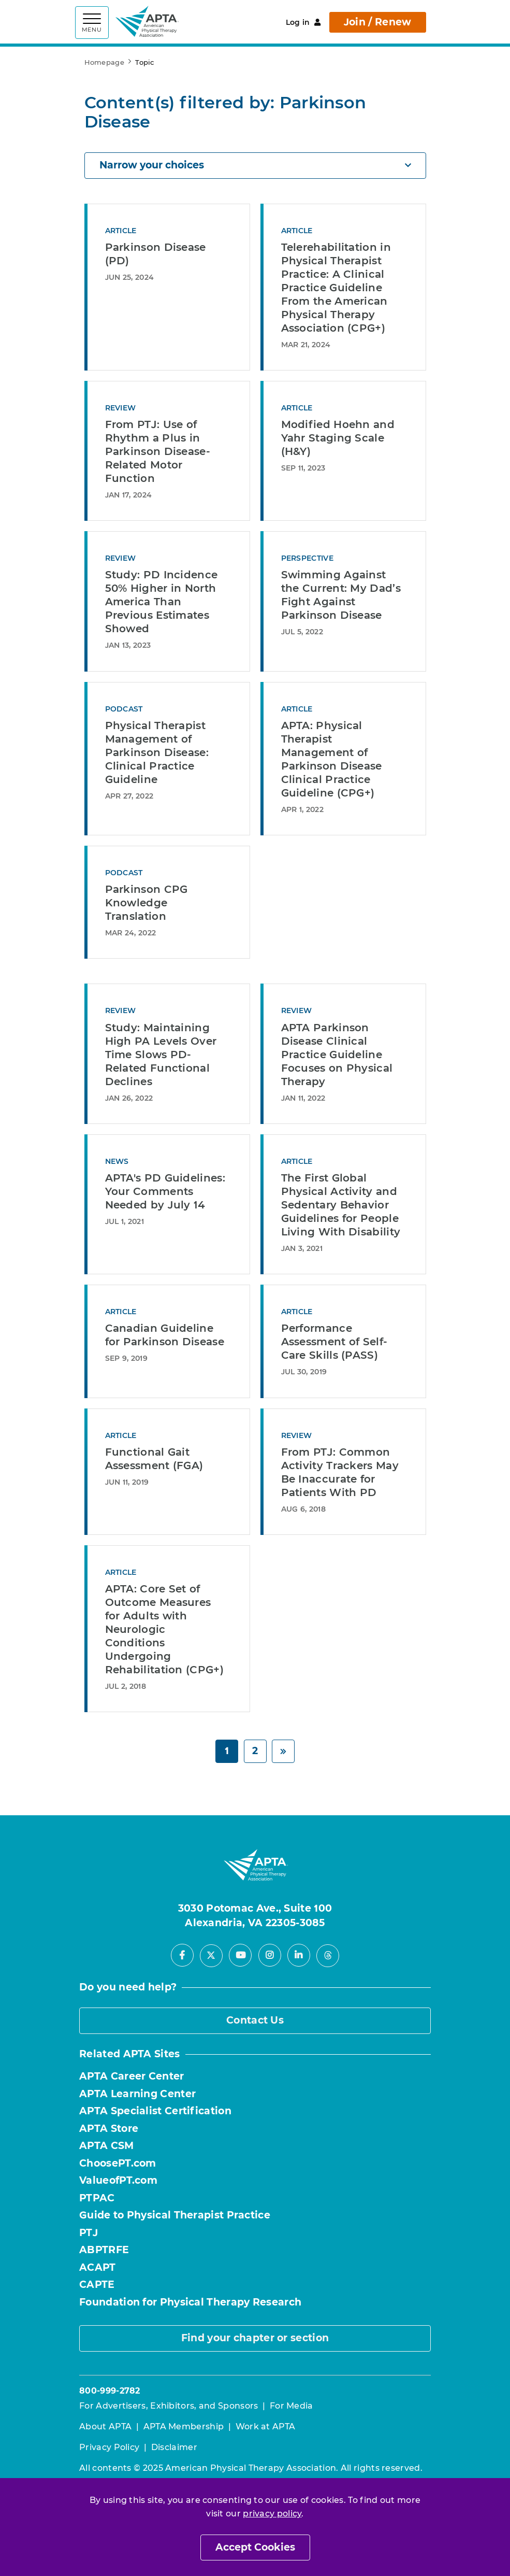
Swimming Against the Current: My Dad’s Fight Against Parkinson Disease (341, 594)
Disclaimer (174, 2447)
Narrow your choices (255, 165)
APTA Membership (183, 2426)
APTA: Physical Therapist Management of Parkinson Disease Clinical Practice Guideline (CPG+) (331, 759)
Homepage (104, 62)
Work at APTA (266, 2426)
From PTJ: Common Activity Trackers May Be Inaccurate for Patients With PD (340, 1472)
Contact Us (255, 2020)
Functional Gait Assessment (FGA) (154, 1459)
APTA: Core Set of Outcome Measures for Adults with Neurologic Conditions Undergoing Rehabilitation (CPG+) (164, 1629)
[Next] (283, 1751)
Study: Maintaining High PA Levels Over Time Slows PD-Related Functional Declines (161, 1054)
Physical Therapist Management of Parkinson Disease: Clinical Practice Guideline (157, 752)
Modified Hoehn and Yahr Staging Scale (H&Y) (338, 438)
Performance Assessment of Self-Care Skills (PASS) (334, 1341)
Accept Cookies (255, 2547)
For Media (291, 2406)
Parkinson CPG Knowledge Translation (146, 902)
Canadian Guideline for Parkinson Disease (164, 1335)
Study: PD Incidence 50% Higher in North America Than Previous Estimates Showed (161, 601)
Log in (303, 22)
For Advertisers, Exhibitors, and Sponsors (168, 2406)
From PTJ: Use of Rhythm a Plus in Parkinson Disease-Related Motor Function (157, 451)
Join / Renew (378, 22)
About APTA (105, 2426)
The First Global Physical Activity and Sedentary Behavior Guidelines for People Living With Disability (341, 1205)
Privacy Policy (109, 2447)
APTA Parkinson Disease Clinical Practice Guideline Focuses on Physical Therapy (337, 1054)
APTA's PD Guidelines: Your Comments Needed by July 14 (165, 1191)
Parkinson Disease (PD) (155, 254)
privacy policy (272, 2513)
